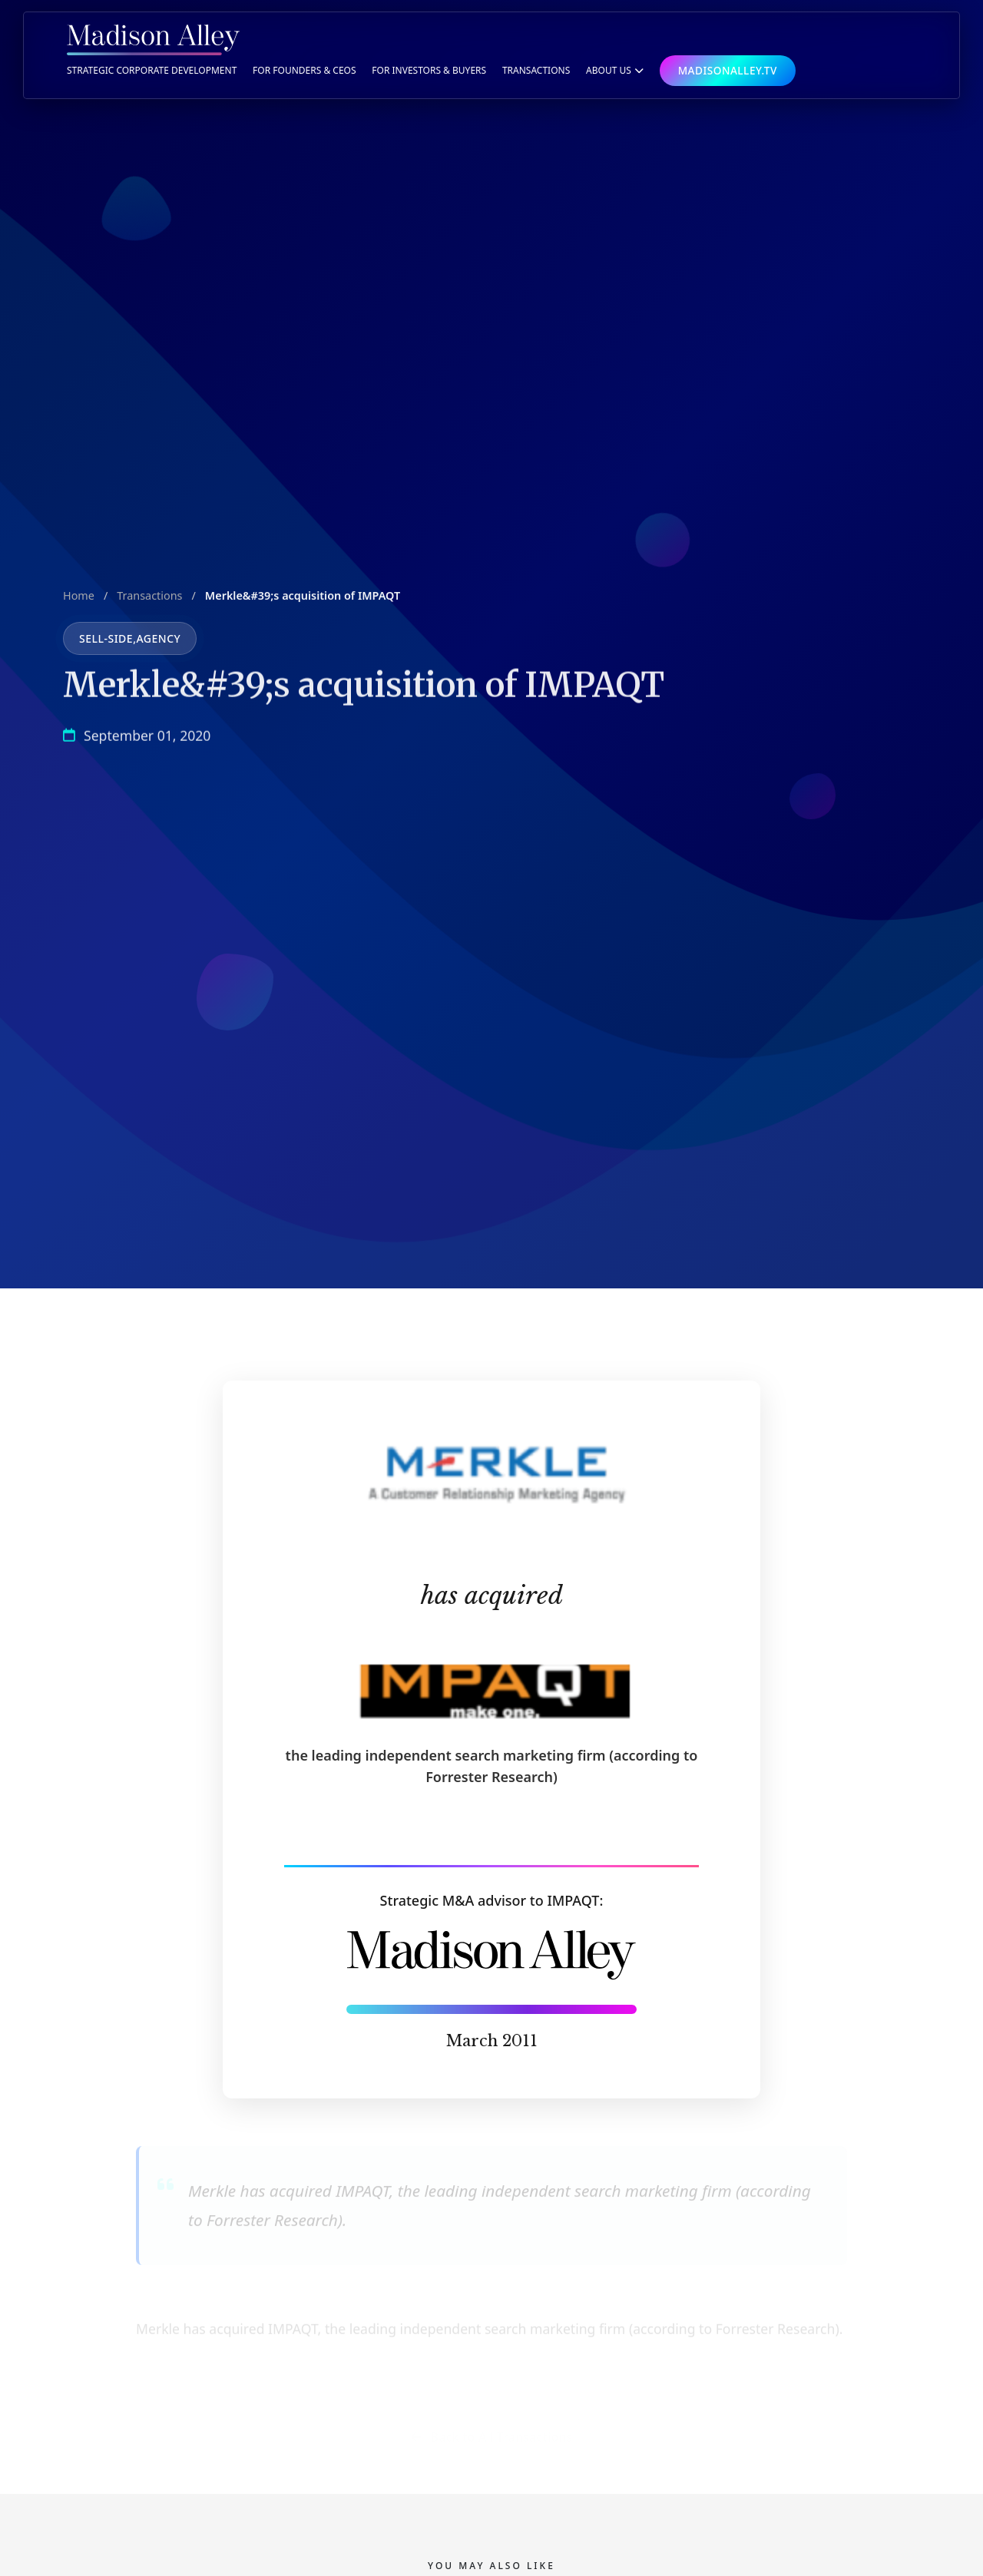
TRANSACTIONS (536, 70)
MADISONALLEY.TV (727, 70)
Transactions (149, 601)
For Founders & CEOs (304, 70)
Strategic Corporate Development (152, 70)
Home (78, 601)
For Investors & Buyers (429, 70)
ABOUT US (615, 70)
